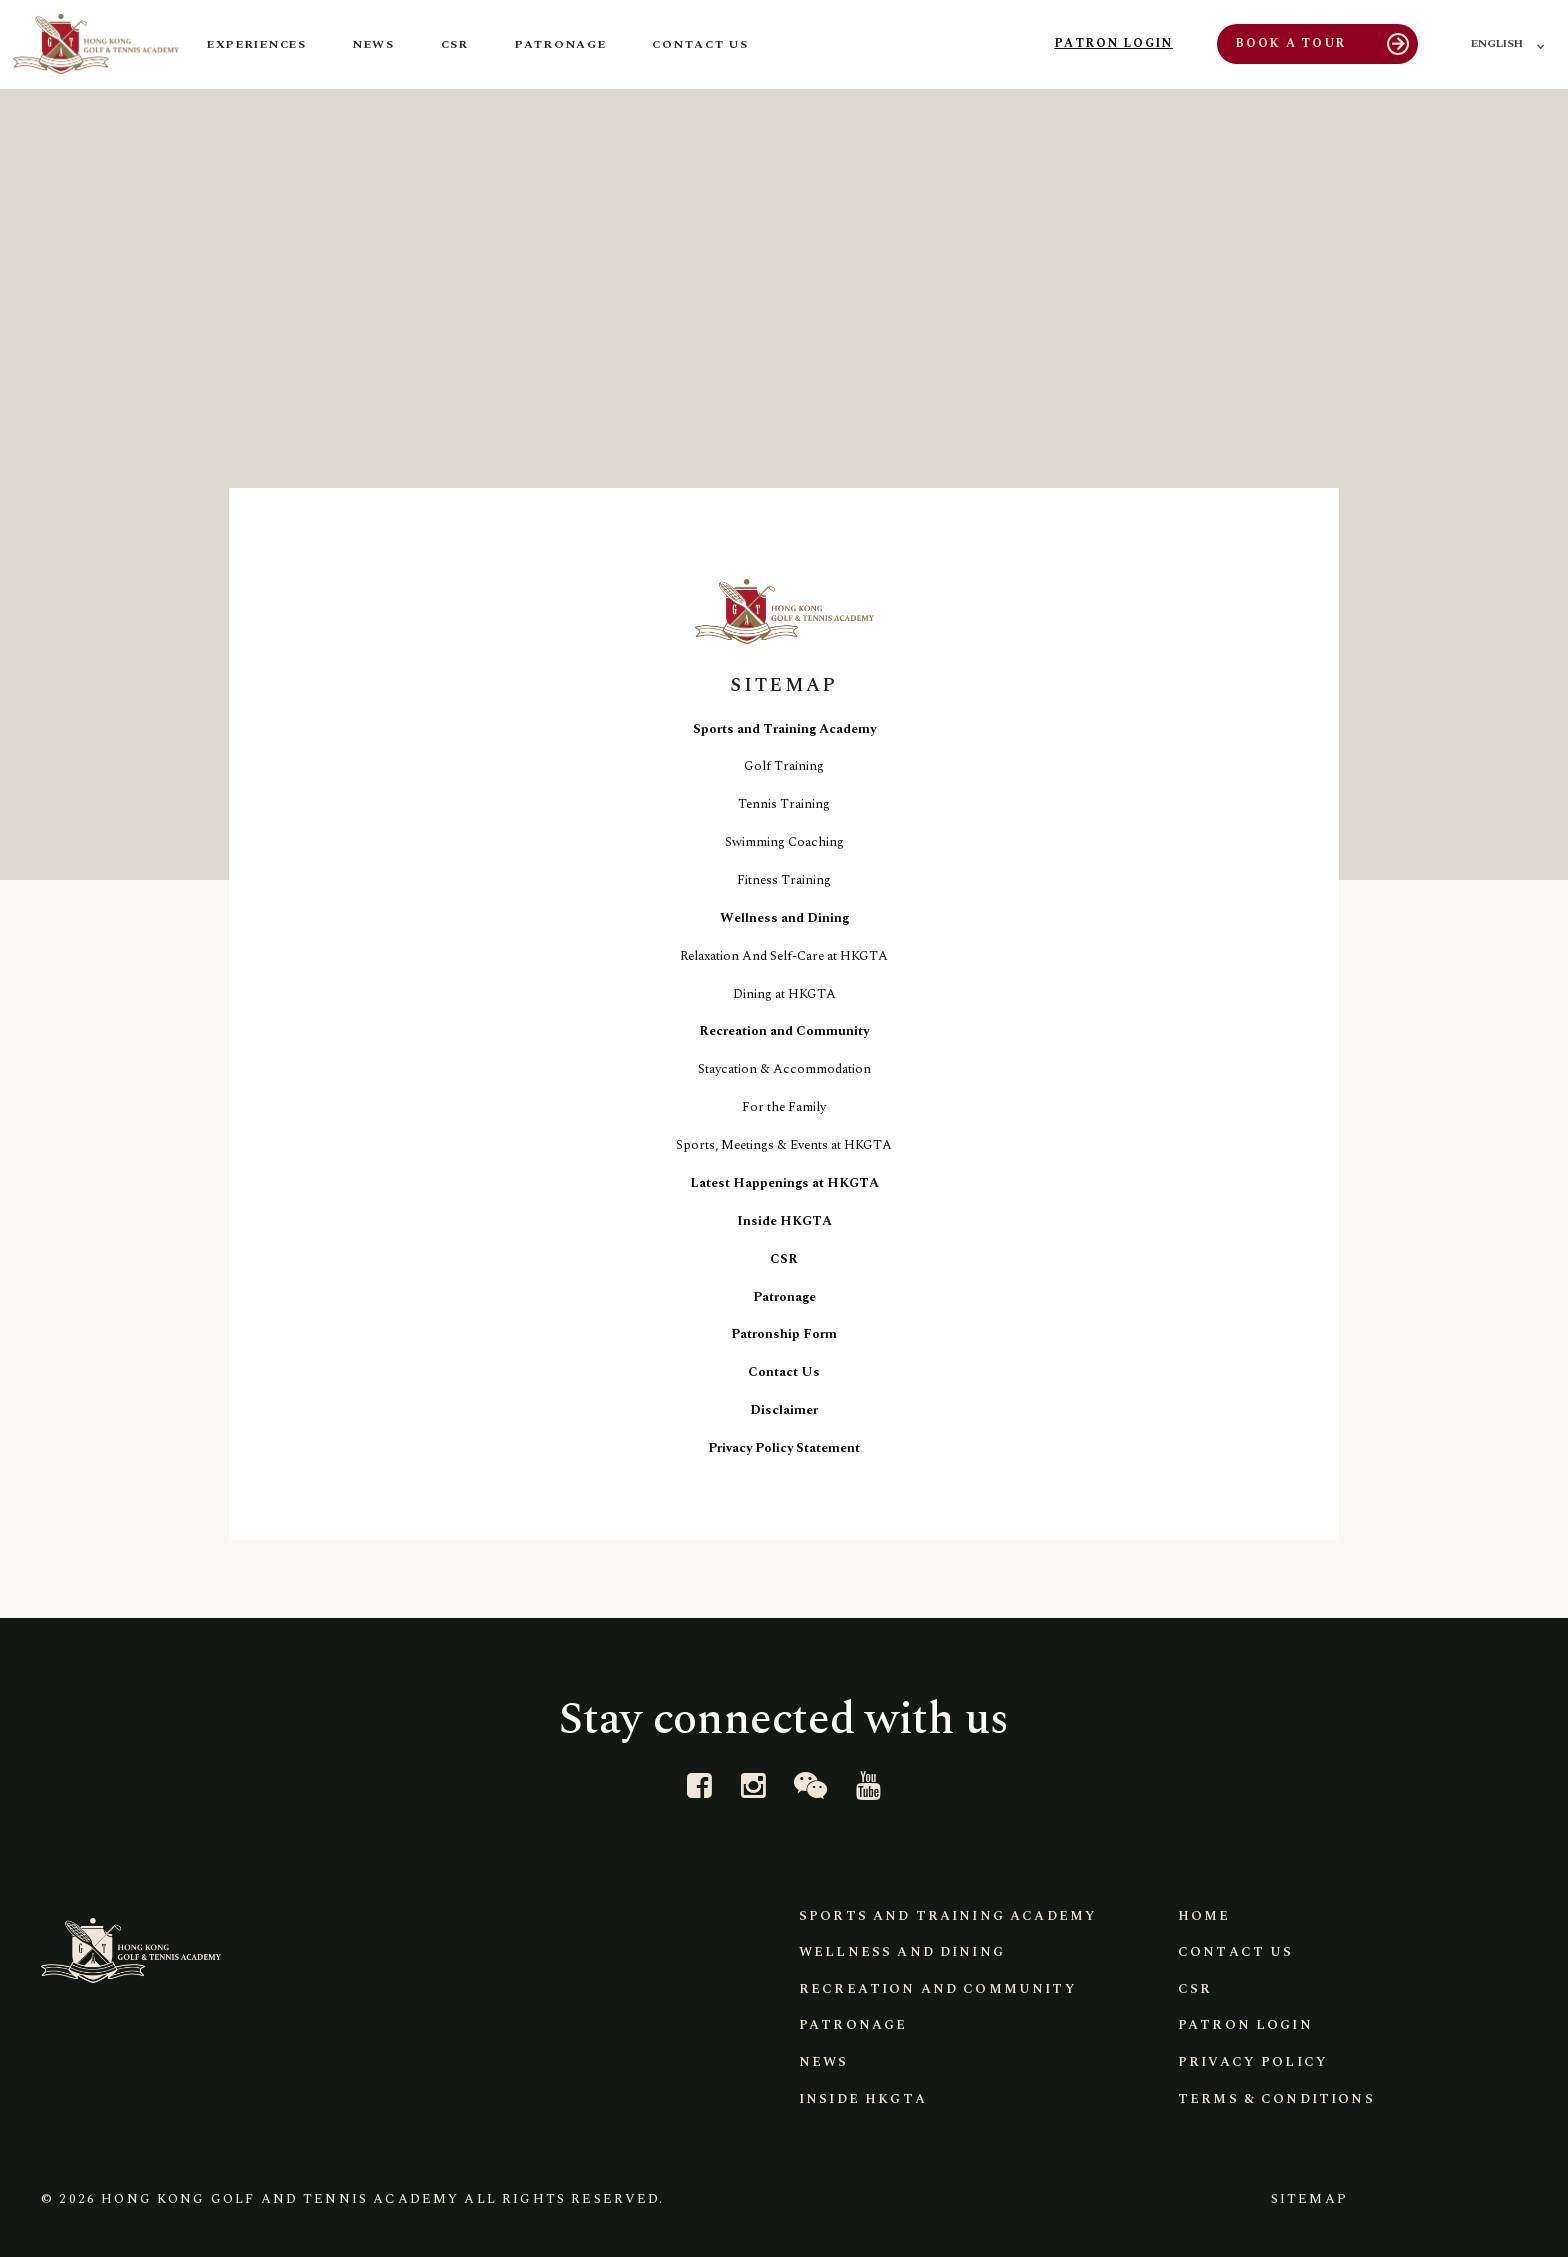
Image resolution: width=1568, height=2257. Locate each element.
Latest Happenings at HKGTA (784, 1183)
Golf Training (784, 766)
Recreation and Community (784, 1031)
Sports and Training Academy (784, 729)
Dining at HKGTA (784, 994)
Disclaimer (784, 1410)
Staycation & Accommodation (784, 1069)
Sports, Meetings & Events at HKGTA (784, 1145)
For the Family (784, 1107)
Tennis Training (784, 804)
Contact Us (784, 1372)
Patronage (784, 1297)
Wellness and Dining (784, 918)
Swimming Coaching (784, 842)
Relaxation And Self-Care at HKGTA (784, 956)
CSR (784, 1259)
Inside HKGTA (784, 1221)
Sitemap (1305, 2199)
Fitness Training (784, 880)
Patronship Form (784, 1334)
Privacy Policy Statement (784, 1448)
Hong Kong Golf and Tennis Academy (280, 2199)
